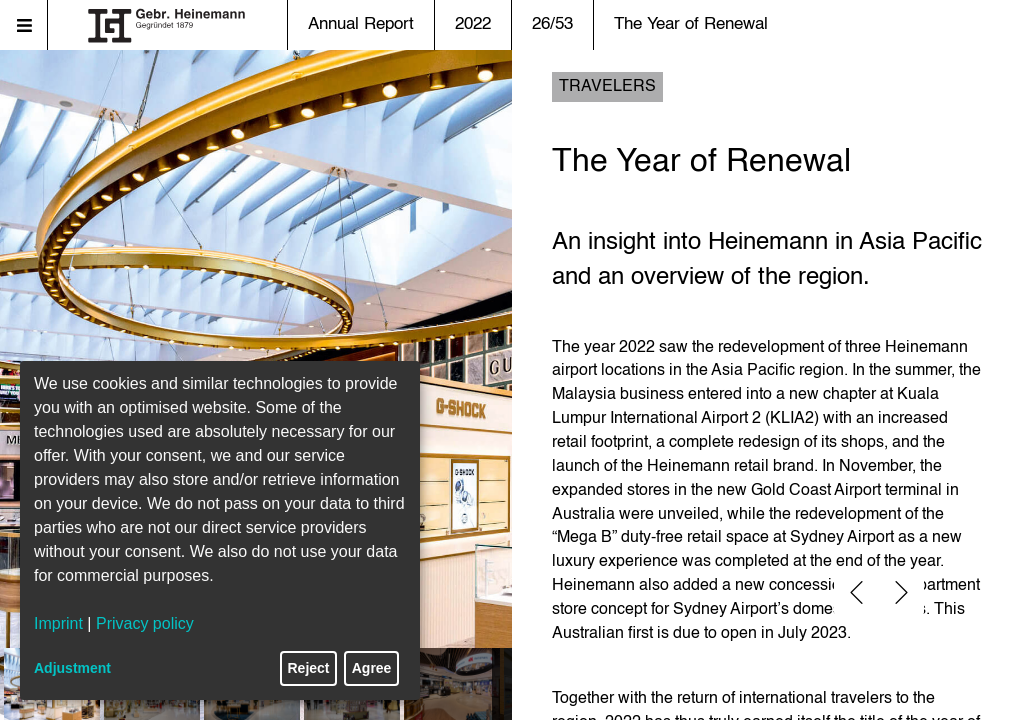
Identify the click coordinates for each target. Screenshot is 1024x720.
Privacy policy (145, 623)
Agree (372, 668)
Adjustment (72, 668)
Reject (309, 668)
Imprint (58, 623)
